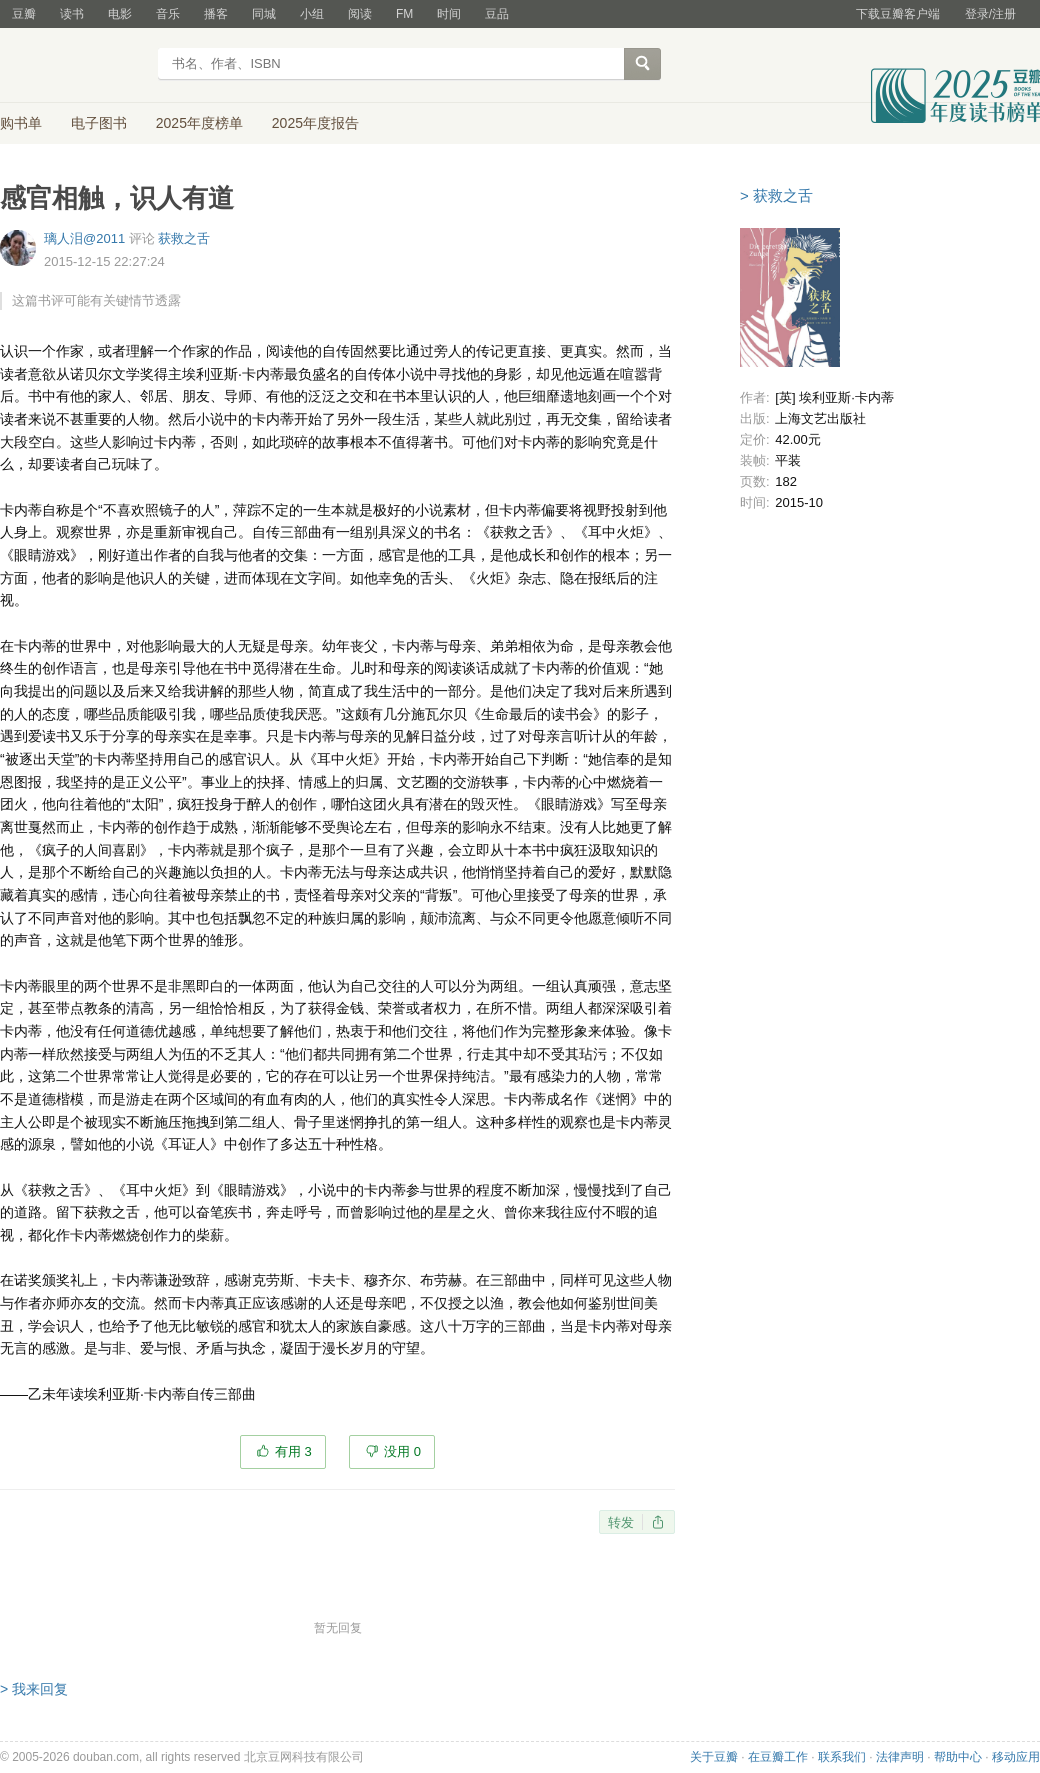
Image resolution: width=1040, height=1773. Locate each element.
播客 (216, 14)
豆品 (497, 14)
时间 (449, 14)
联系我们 (842, 1757)
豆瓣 (24, 14)
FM (404, 14)
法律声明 (900, 1757)
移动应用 (1016, 1757)
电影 (120, 14)
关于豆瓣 (714, 1757)
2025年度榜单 (199, 123)
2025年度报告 (315, 123)
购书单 (21, 123)
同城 (264, 14)
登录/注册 (990, 14)
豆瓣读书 (72, 66)
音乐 (168, 14)
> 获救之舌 (776, 195)
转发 (621, 1522)
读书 (72, 14)
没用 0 (402, 1451)
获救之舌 (184, 238)
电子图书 (99, 123)
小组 (312, 14)
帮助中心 (958, 1757)
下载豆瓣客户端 (898, 14)
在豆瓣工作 (778, 1757)
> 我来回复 (34, 1689)
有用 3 (293, 1451)
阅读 (360, 14)
